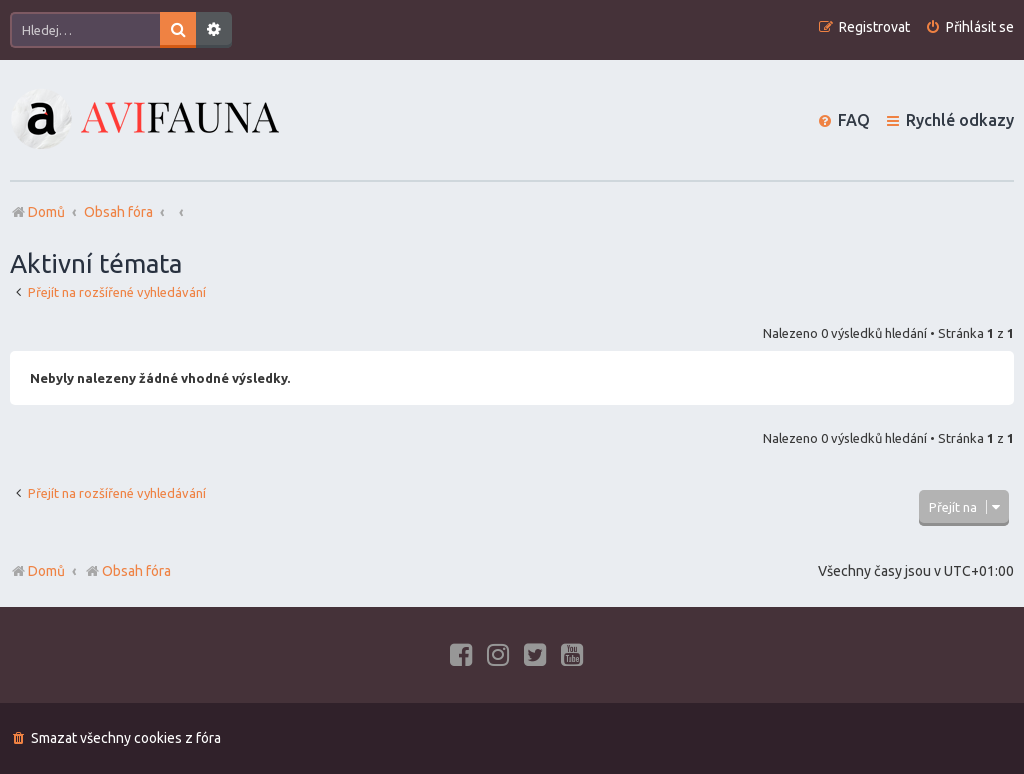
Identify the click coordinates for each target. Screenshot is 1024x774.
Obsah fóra (127, 571)
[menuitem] (969, 27)
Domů (46, 571)
